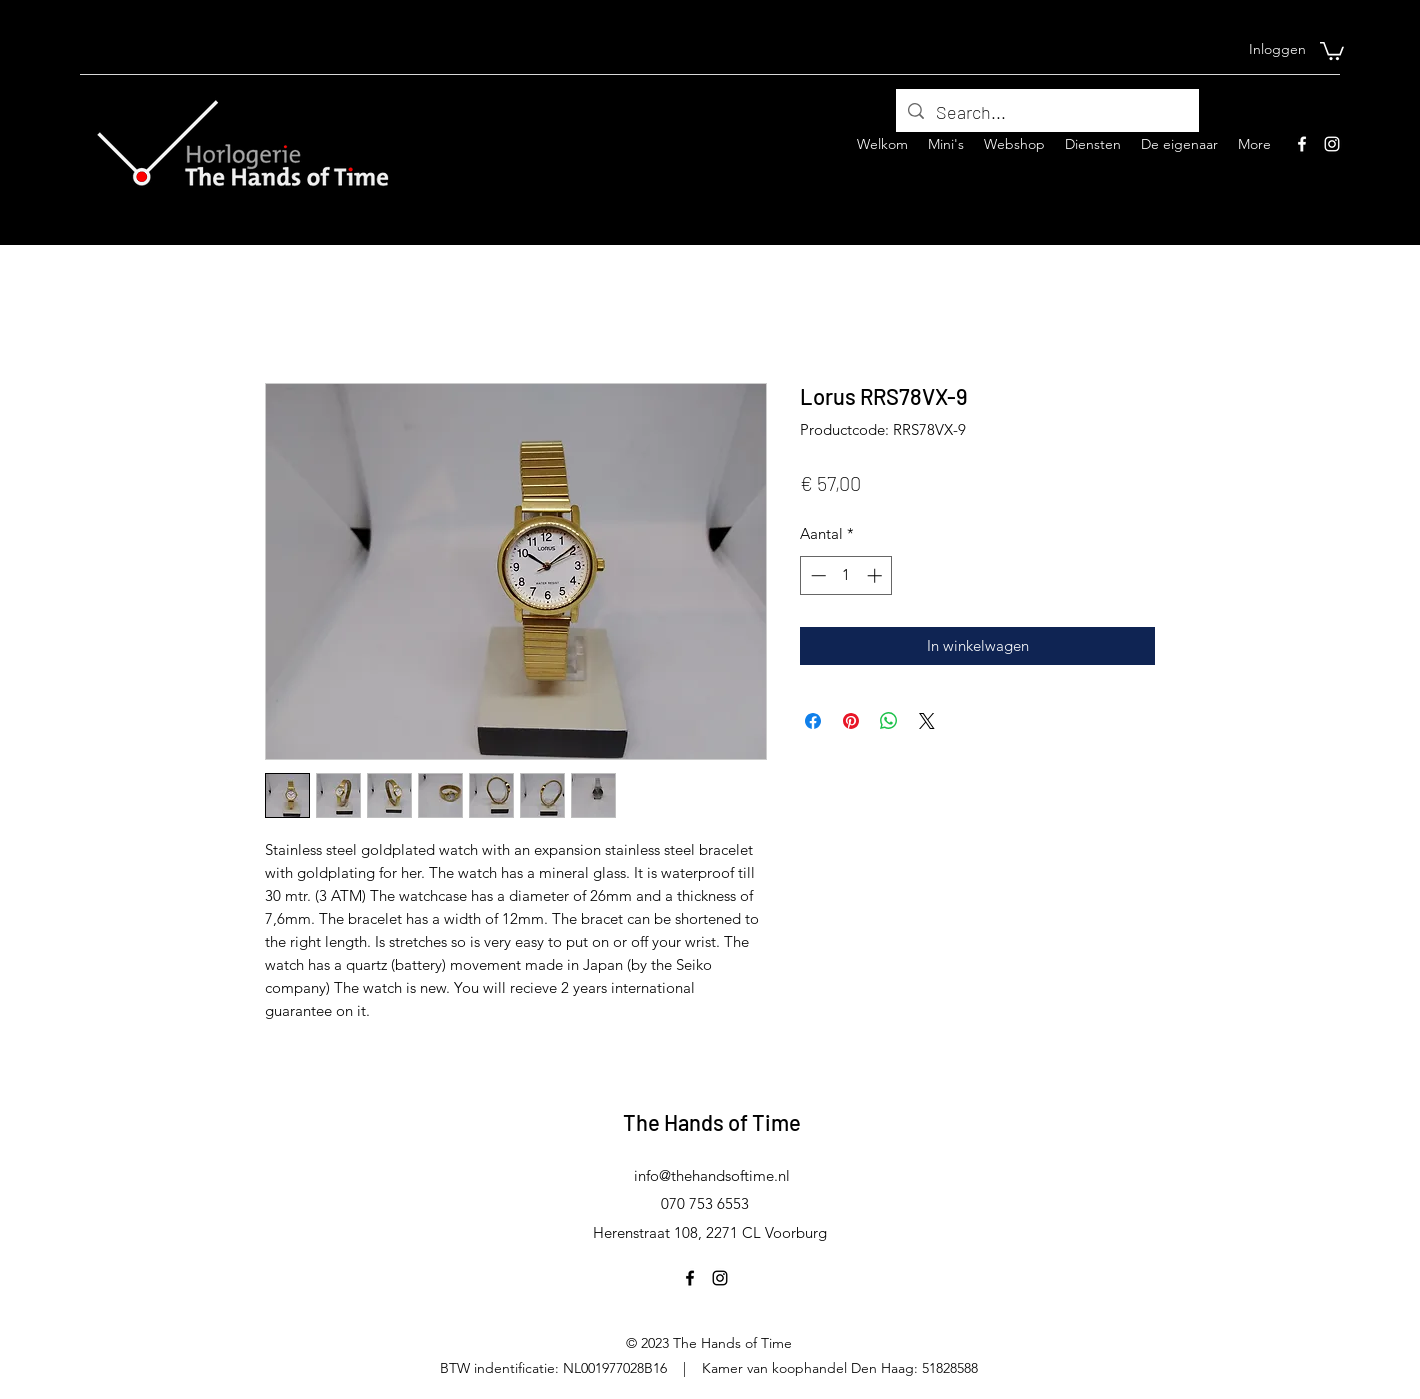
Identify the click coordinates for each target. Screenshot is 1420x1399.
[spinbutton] (846, 575)
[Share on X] (927, 721)
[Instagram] (1332, 144)
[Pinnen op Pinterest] (851, 721)
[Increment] (876, 575)
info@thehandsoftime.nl (712, 1175)
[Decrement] (816, 575)
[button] (1332, 50)
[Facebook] (1302, 144)
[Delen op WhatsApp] (889, 721)
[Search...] (1046, 113)
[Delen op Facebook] (813, 721)
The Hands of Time (712, 1122)
